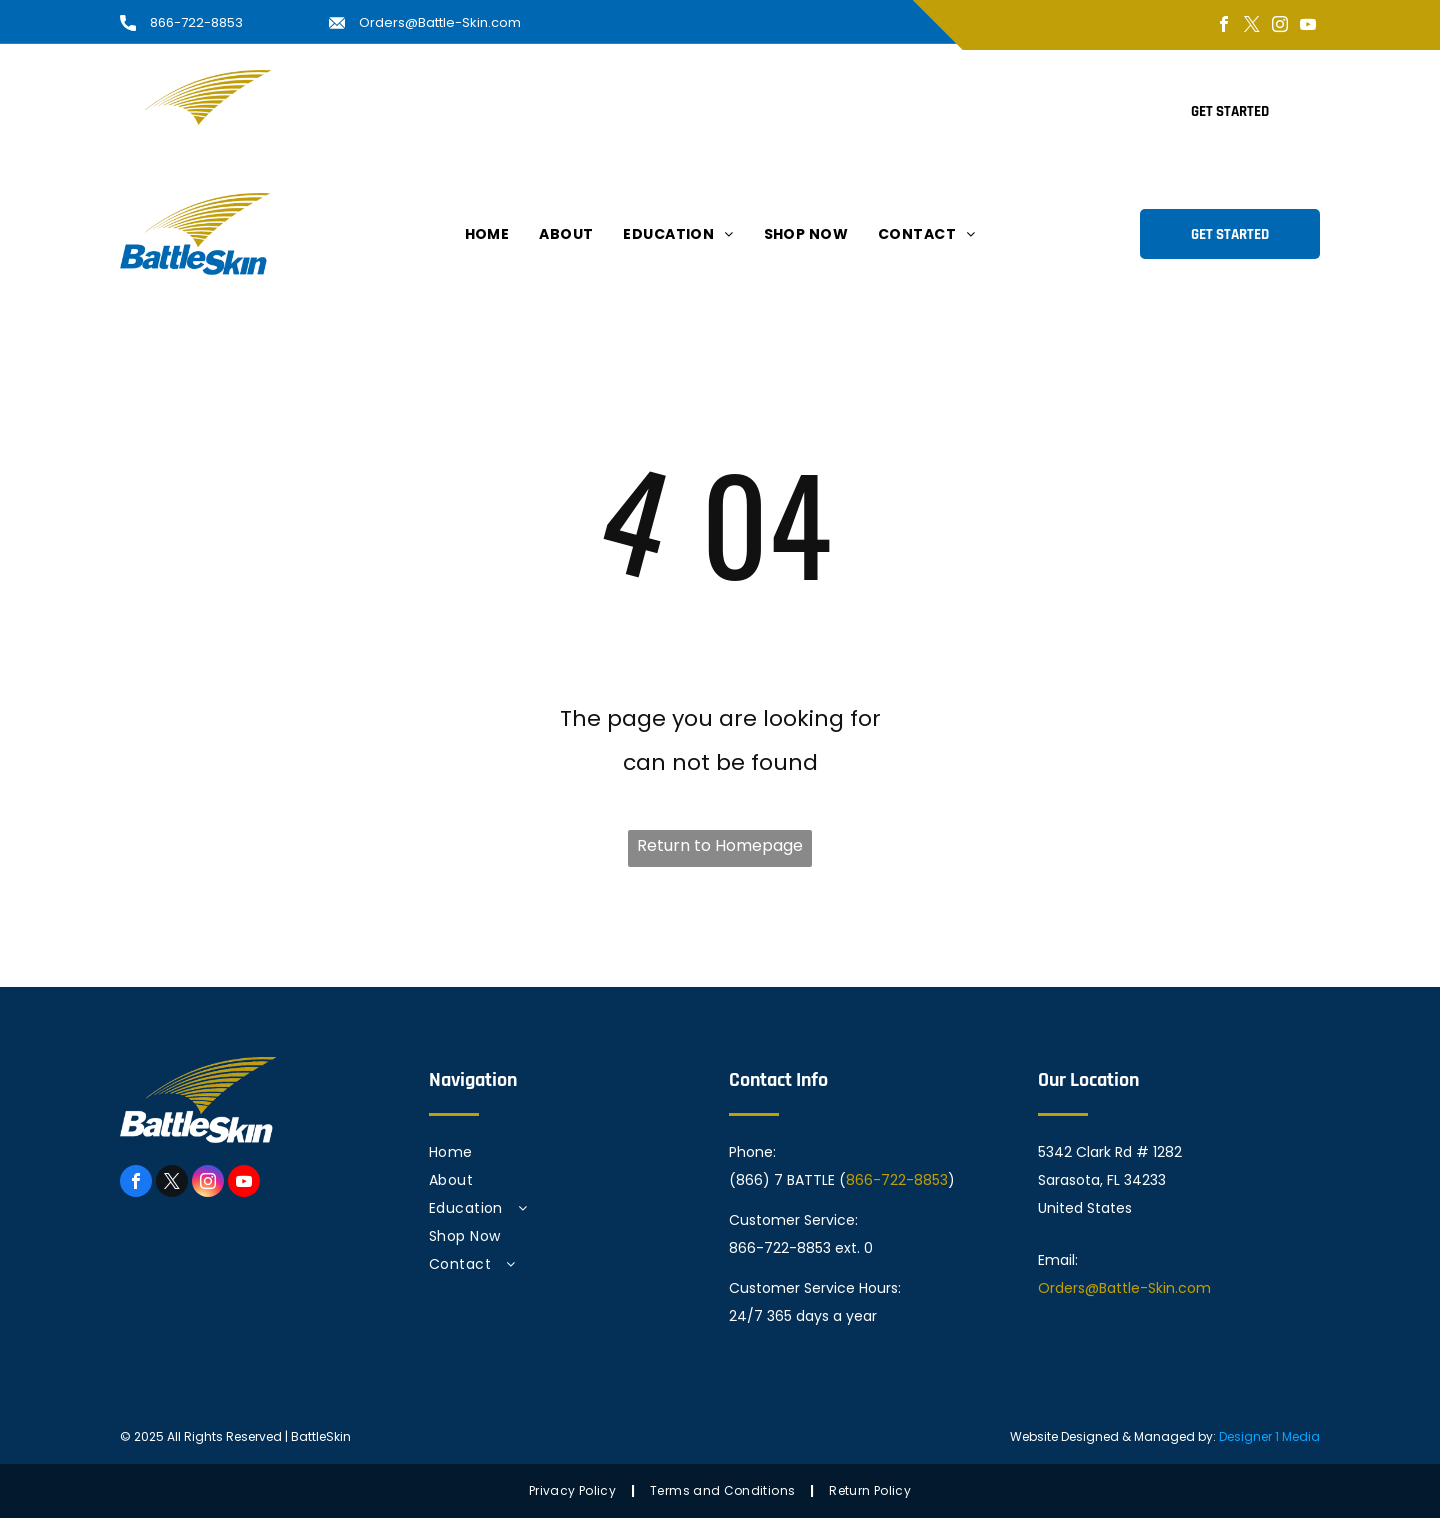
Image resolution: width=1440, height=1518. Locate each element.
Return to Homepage (720, 845)
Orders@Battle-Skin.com (440, 22)
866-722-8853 (196, 22)
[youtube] (1308, 26)
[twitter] (1252, 26)
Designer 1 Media (1269, 1436)
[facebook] (1224, 26)
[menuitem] (487, 111)
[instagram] (1280, 26)
